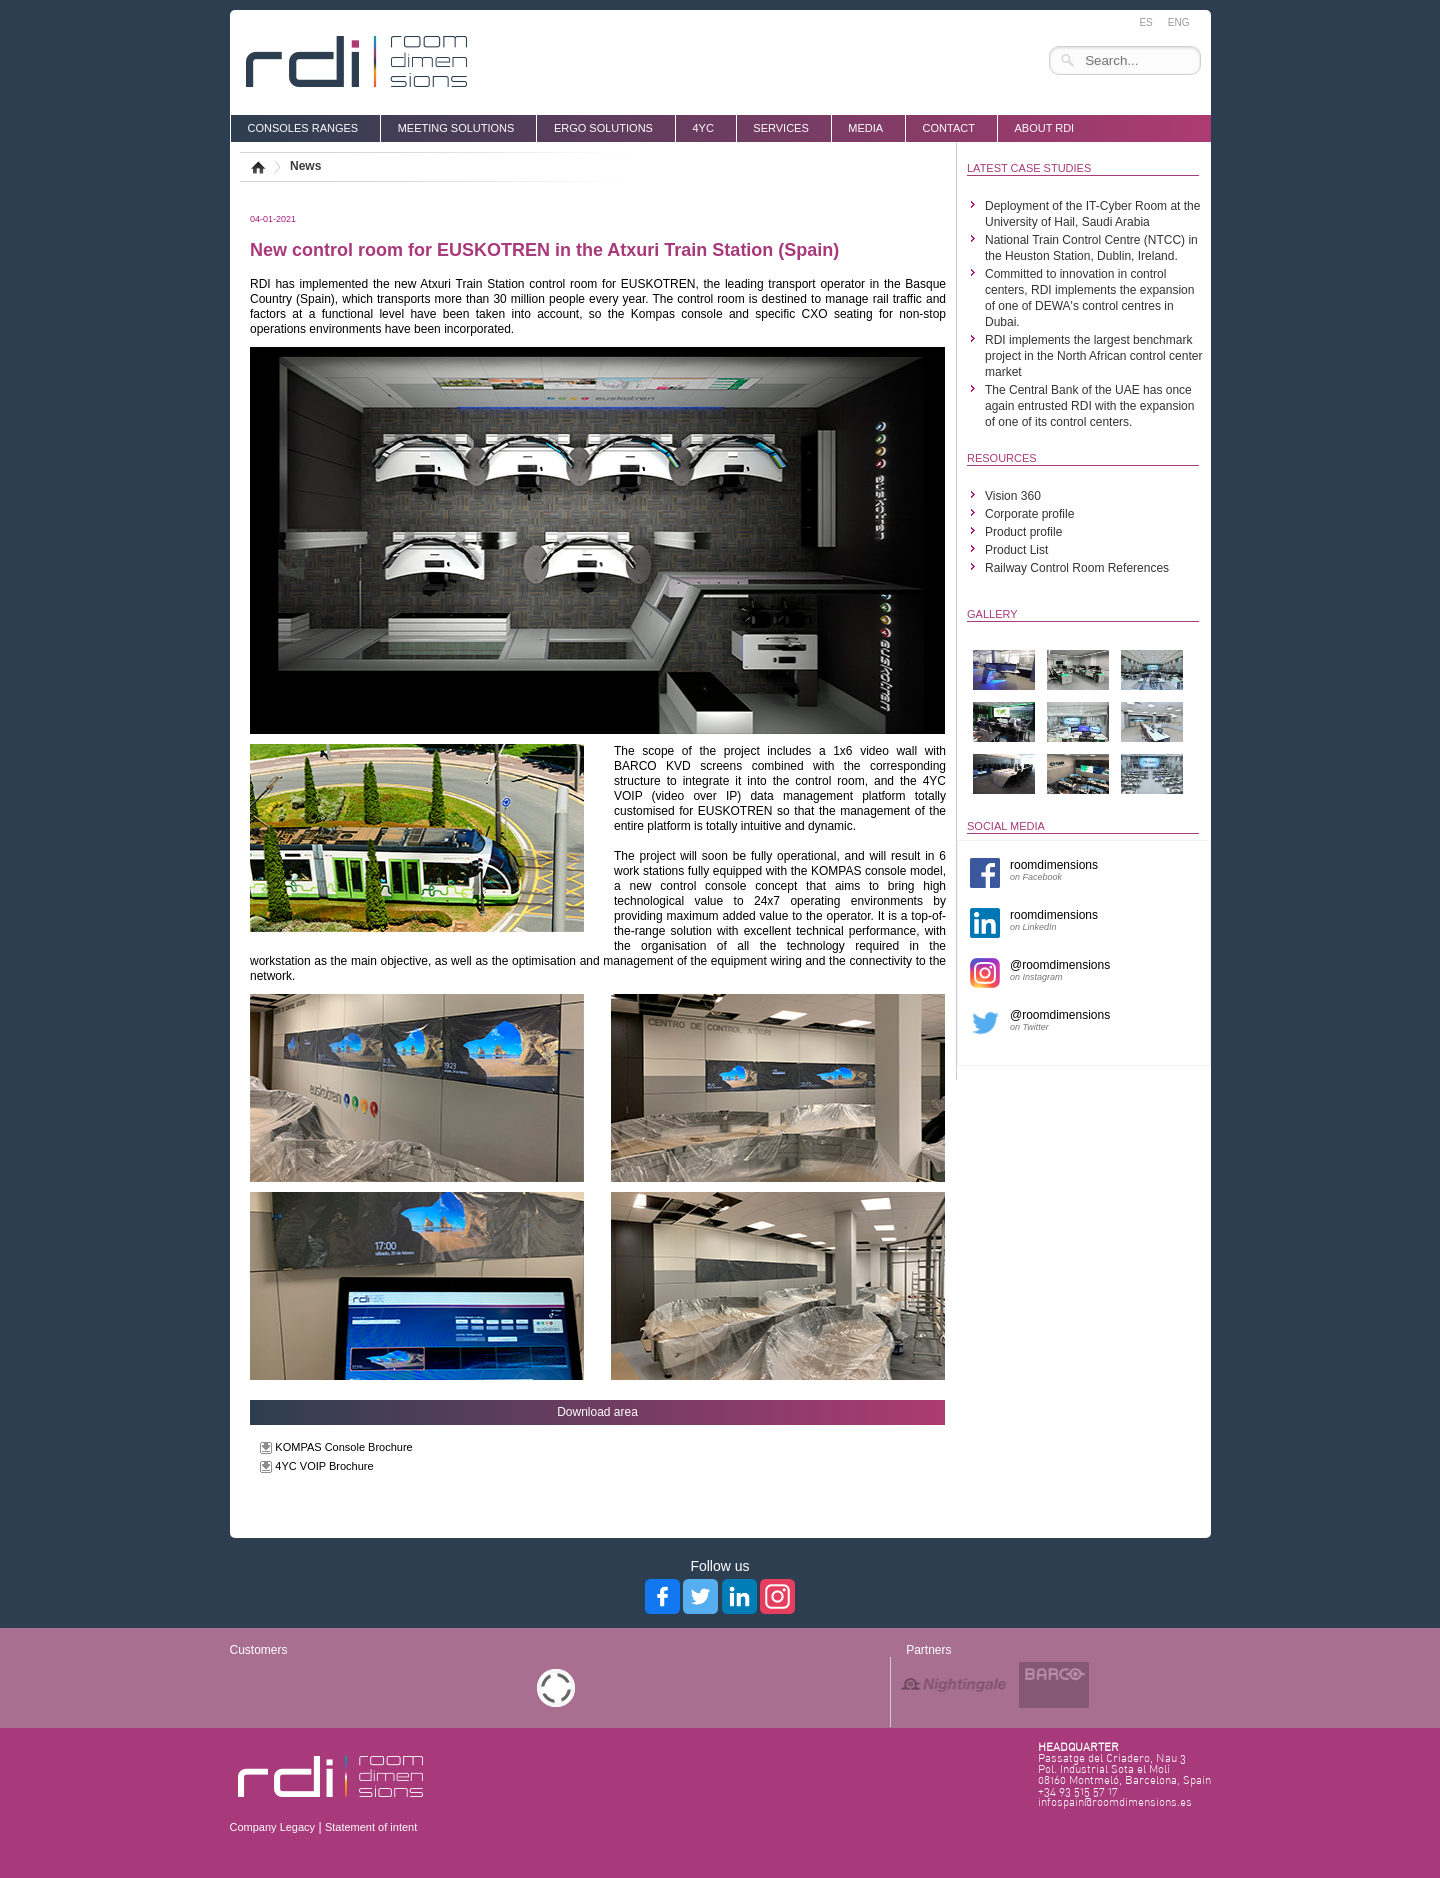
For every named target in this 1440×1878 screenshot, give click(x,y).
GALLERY (992, 614)
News (305, 166)
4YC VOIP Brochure (324, 1466)
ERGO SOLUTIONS (603, 128)
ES (1145, 22)
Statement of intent (371, 1827)
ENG (1179, 22)
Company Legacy (273, 1827)
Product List (1016, 550)
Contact (949, 128)
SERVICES (780, 128)
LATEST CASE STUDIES (1029, 168)
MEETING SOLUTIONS (456, 128)
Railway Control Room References (1077, 568)
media (865, 128)
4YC (702, 128)
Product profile (1023, 532)
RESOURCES (1002, 458)
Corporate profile (1029, 514)
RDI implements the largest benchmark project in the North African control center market (1093, 356)
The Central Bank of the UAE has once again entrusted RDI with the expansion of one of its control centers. (1089, 406)
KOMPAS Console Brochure (343, 1447)
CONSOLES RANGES (303, 128)
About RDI (1044, 128)
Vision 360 (1013, 496)
